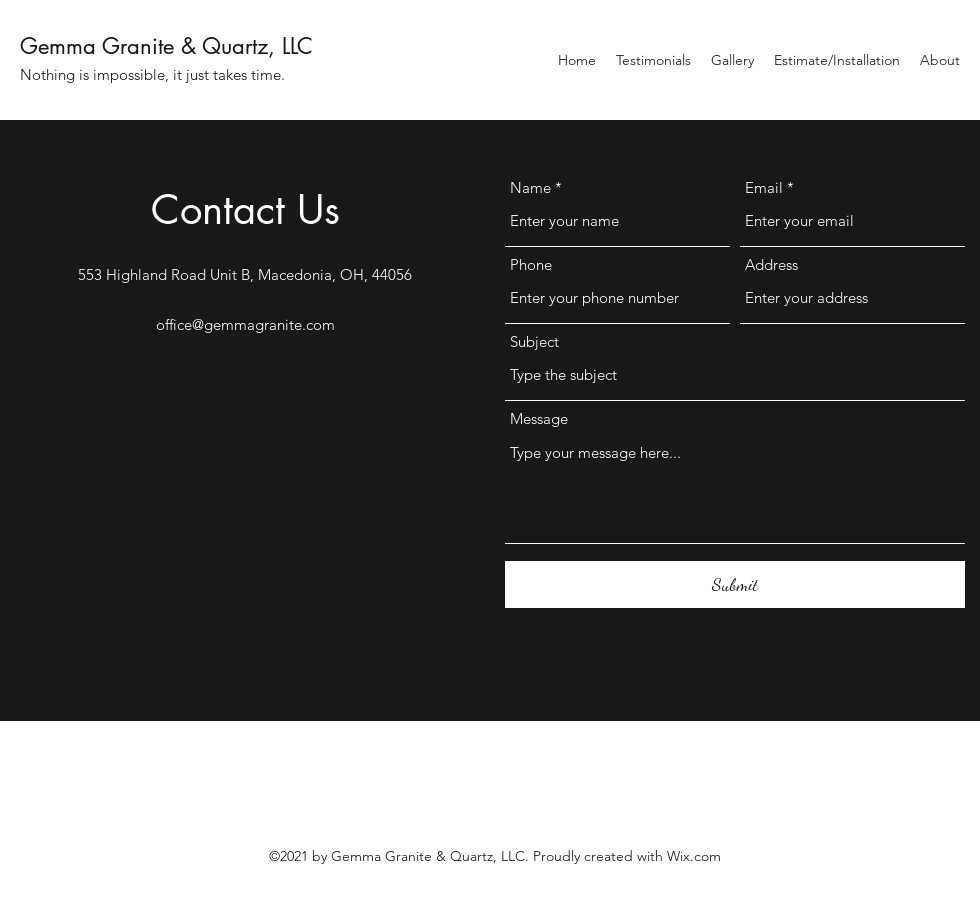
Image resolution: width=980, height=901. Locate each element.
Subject (534, 341)
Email (764, 187)
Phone (531, 264)
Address (771, 264)
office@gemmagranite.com (245, 324)
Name (530, 187)
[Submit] (735, 584)
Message (539, 418)
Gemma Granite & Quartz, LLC (166, 46)
